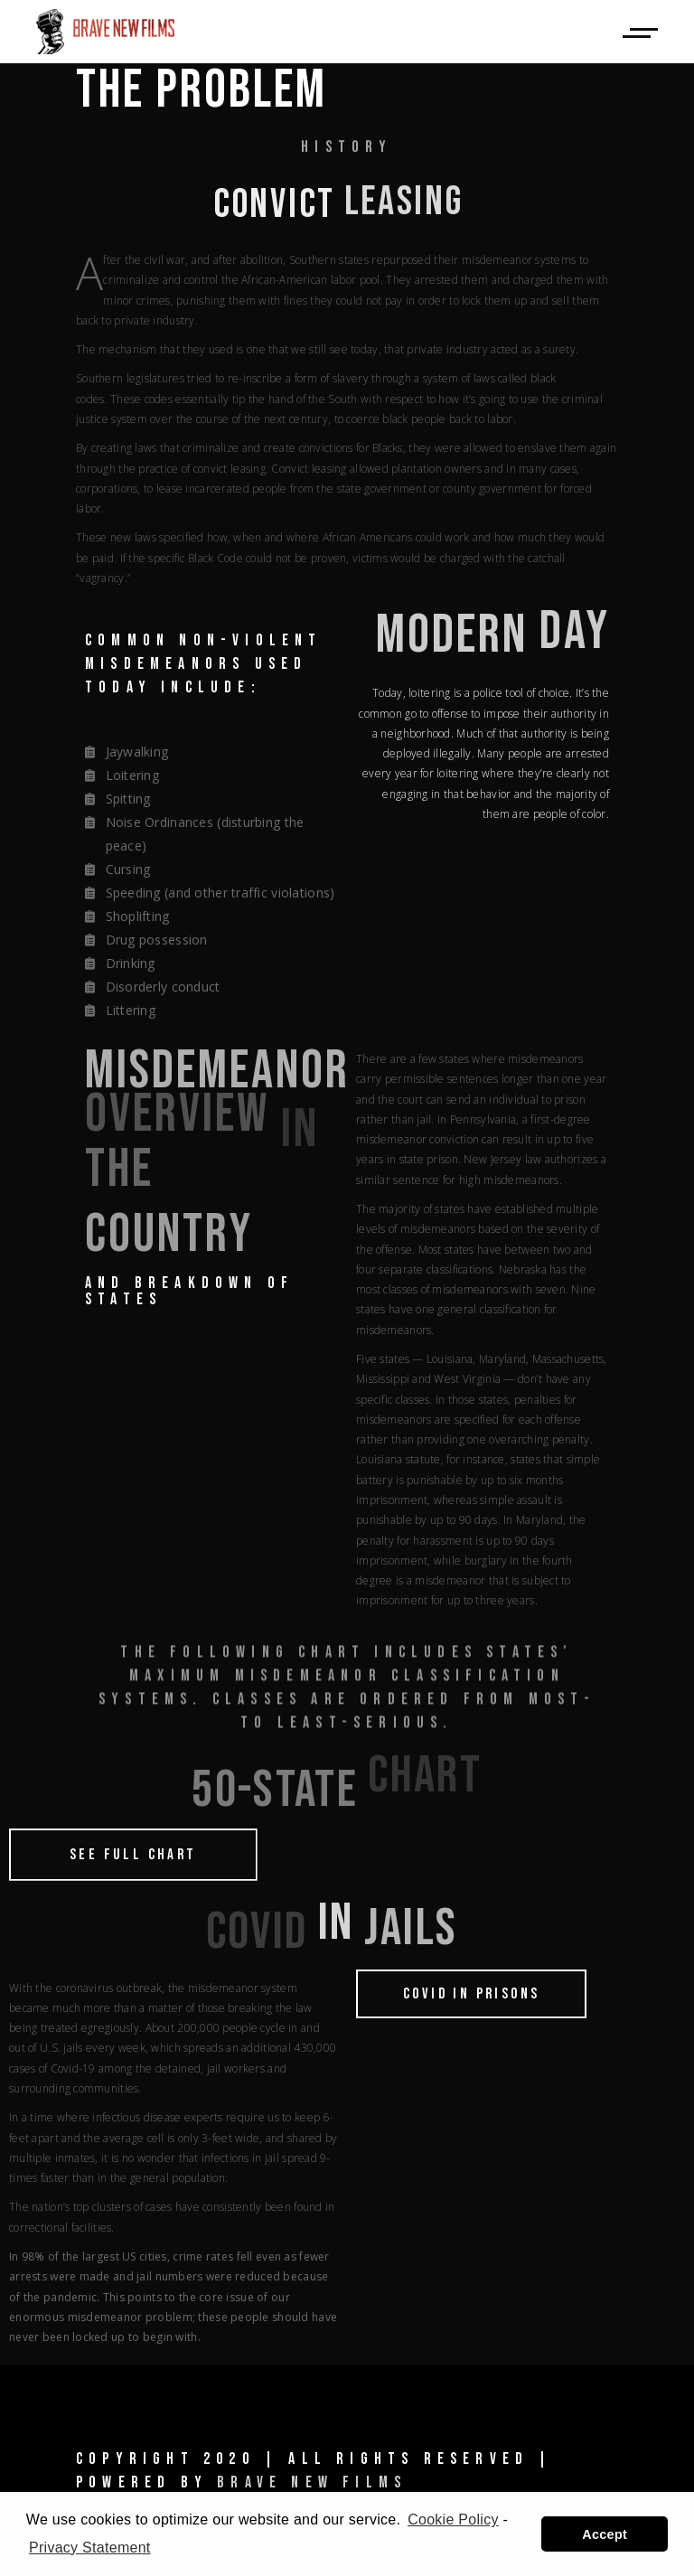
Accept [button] (604, 2534)
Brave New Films (312, 2482)
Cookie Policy (453, 2519)
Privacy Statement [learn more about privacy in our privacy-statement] (90, 2547)
